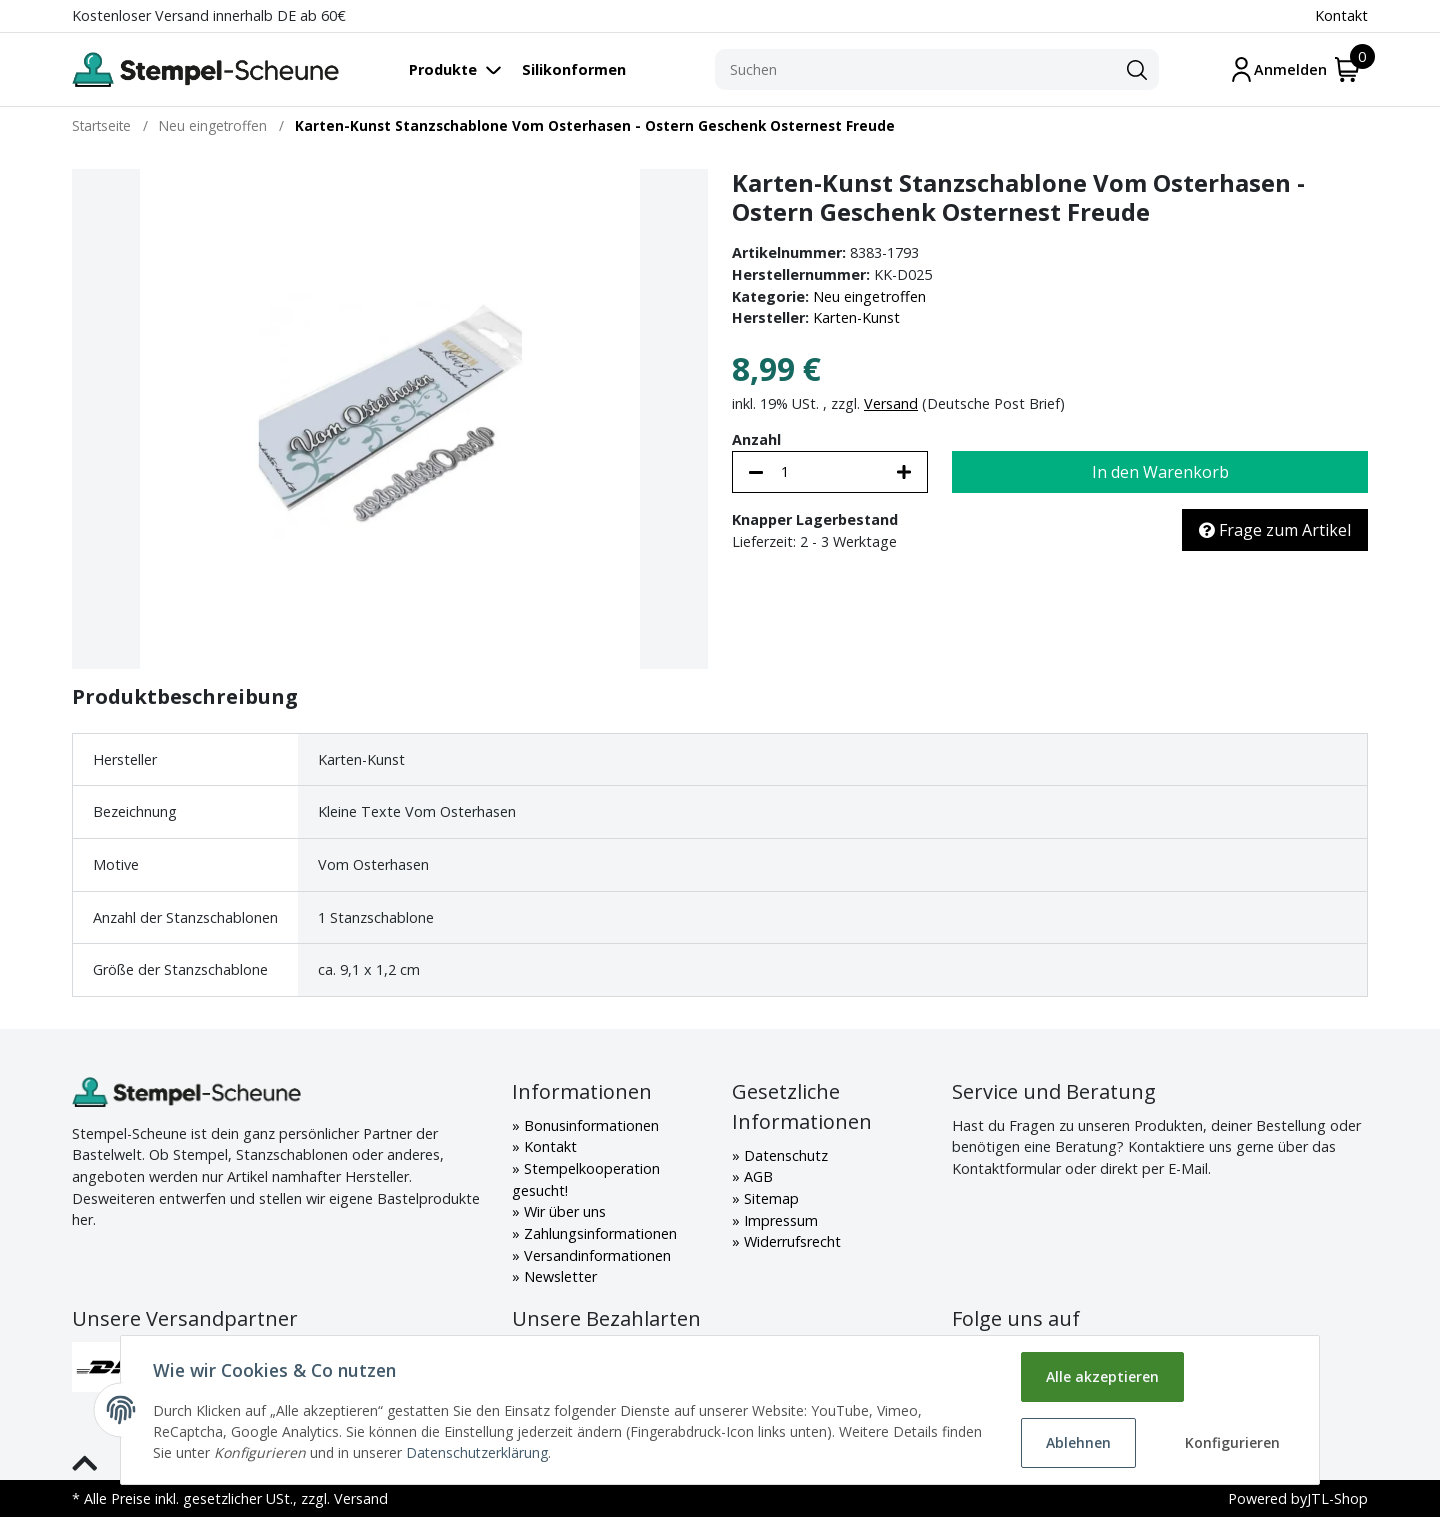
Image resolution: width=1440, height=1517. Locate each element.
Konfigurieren (1232, 1442)
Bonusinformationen (589, 1125)
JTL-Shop (1337, 1498)
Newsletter (558, 1276)
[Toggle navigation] (465, 69)
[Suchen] (915, 70)
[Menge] (830, 472)
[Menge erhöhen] (904, 472)
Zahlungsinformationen (598, 1233)
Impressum (779, 1220)
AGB (756, 1176)
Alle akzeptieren (1102, 1376)
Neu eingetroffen (869, 296)
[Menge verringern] (756, 472)
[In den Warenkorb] (1160, 472)
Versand (891, 403)
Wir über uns (563, 1211)
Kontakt (1341, 15)
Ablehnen (1078, 1442)
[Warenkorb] (1347, 69)
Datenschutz (784, 1155)
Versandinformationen (595, 1255)
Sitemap (769, 1198)
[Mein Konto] (1278, 69)
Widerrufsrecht (790, 1241)
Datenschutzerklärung (477, 1452)
